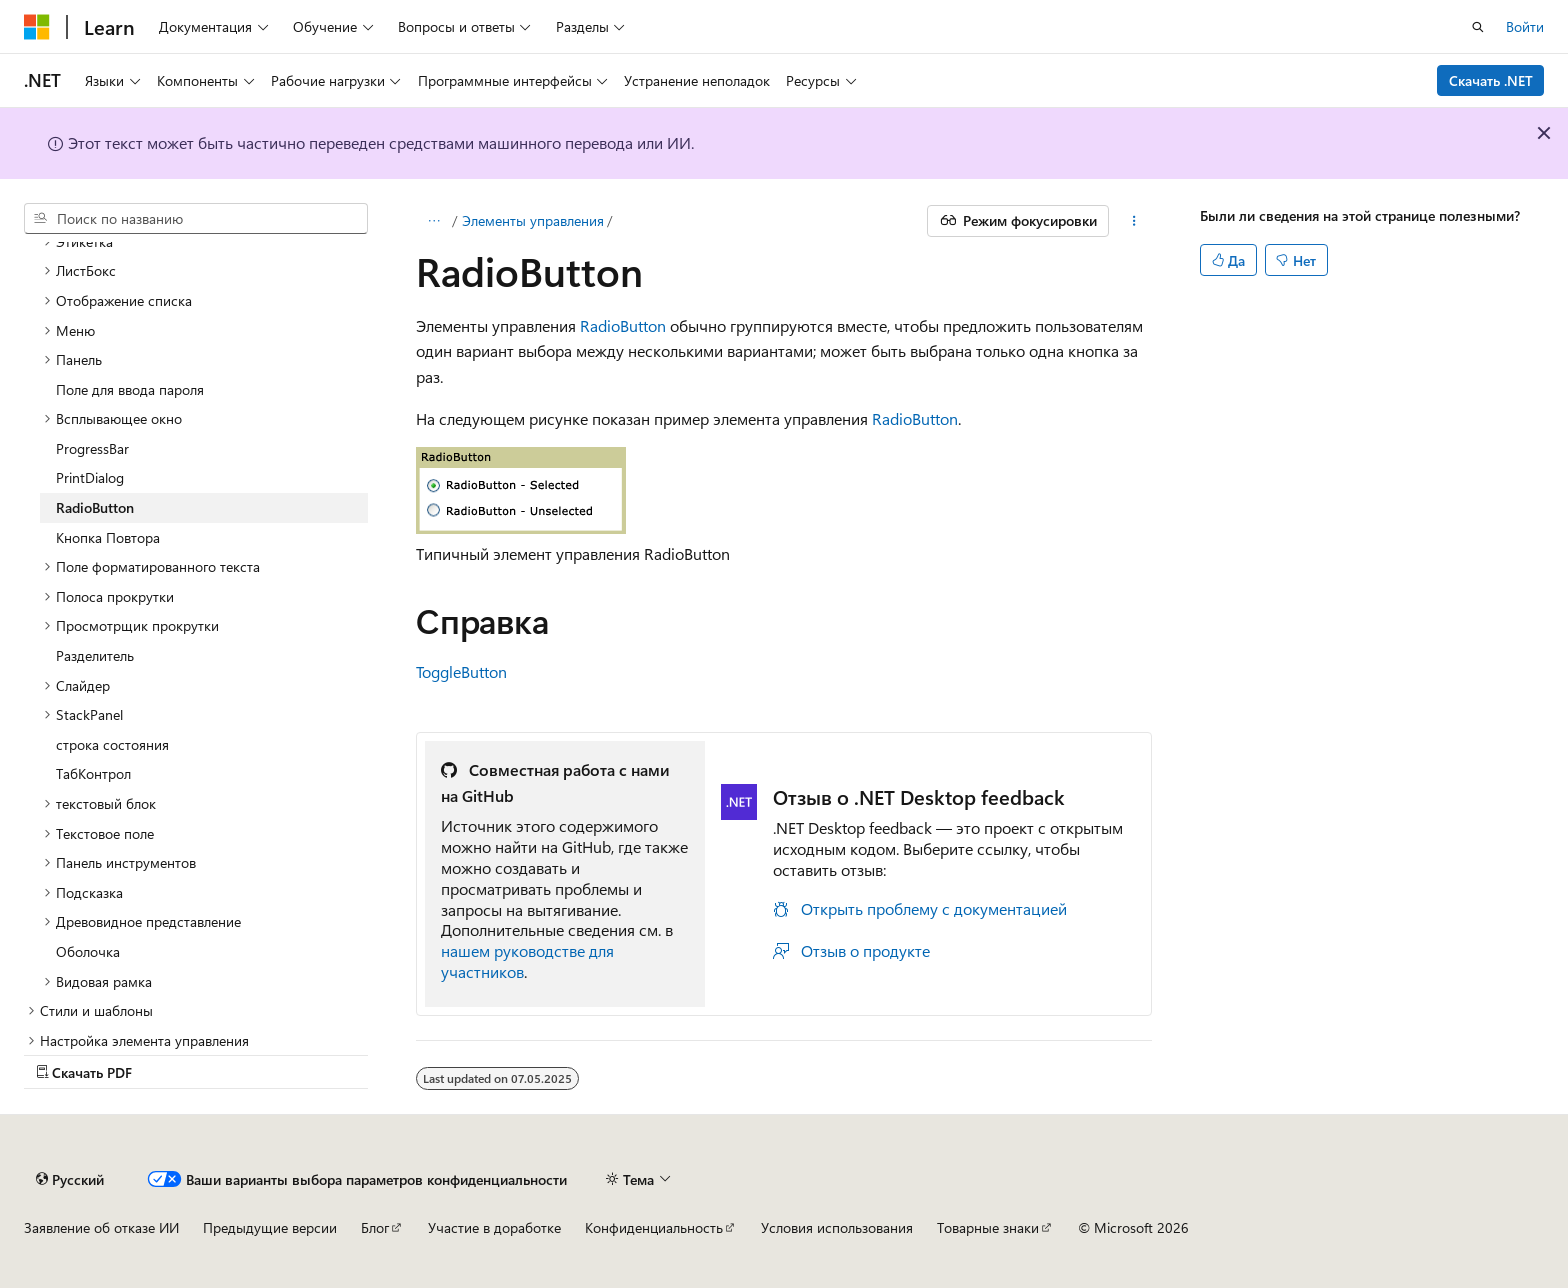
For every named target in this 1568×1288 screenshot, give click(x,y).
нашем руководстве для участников (527, 961)
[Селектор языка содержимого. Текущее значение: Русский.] (70, 1179)
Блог (375, 1227)
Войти (1525, 26)
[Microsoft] (37, 27)
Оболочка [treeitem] (88, 951)
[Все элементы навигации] (433, 221)
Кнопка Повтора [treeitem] (108, 537)
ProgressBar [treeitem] (92, 448)
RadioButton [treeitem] (95, 507)
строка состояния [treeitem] (112, 744)
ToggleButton (461, 671)
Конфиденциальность (654, 1227)
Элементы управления (533, 220)
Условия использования (837, 1227)
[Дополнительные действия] (1134, 221)
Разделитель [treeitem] (95, 655)
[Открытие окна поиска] (1478, 27)
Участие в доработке (494, 1227)
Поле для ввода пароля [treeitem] (130, 389)
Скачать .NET (1491, 80)
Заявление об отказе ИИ (101, 1227)
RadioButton (623, 325)
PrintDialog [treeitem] (90, 477)
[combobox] (196, 219)
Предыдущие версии (270, 1227)
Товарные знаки (988, 1227)
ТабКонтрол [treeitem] (93, 773)
